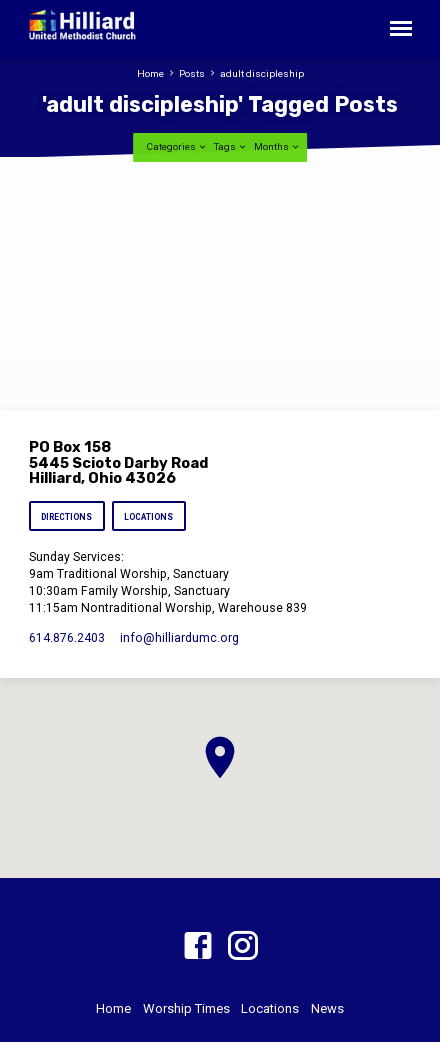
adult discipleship (262, 73)
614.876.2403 (67, 638)
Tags (231, 146)
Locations (148, 517)
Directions (66, 517)
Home (150, 73)
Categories (177, 146)
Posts (192, 73)
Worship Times (186, 1008)
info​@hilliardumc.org (179, 638)
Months (277, 146)
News (327, 1008)
